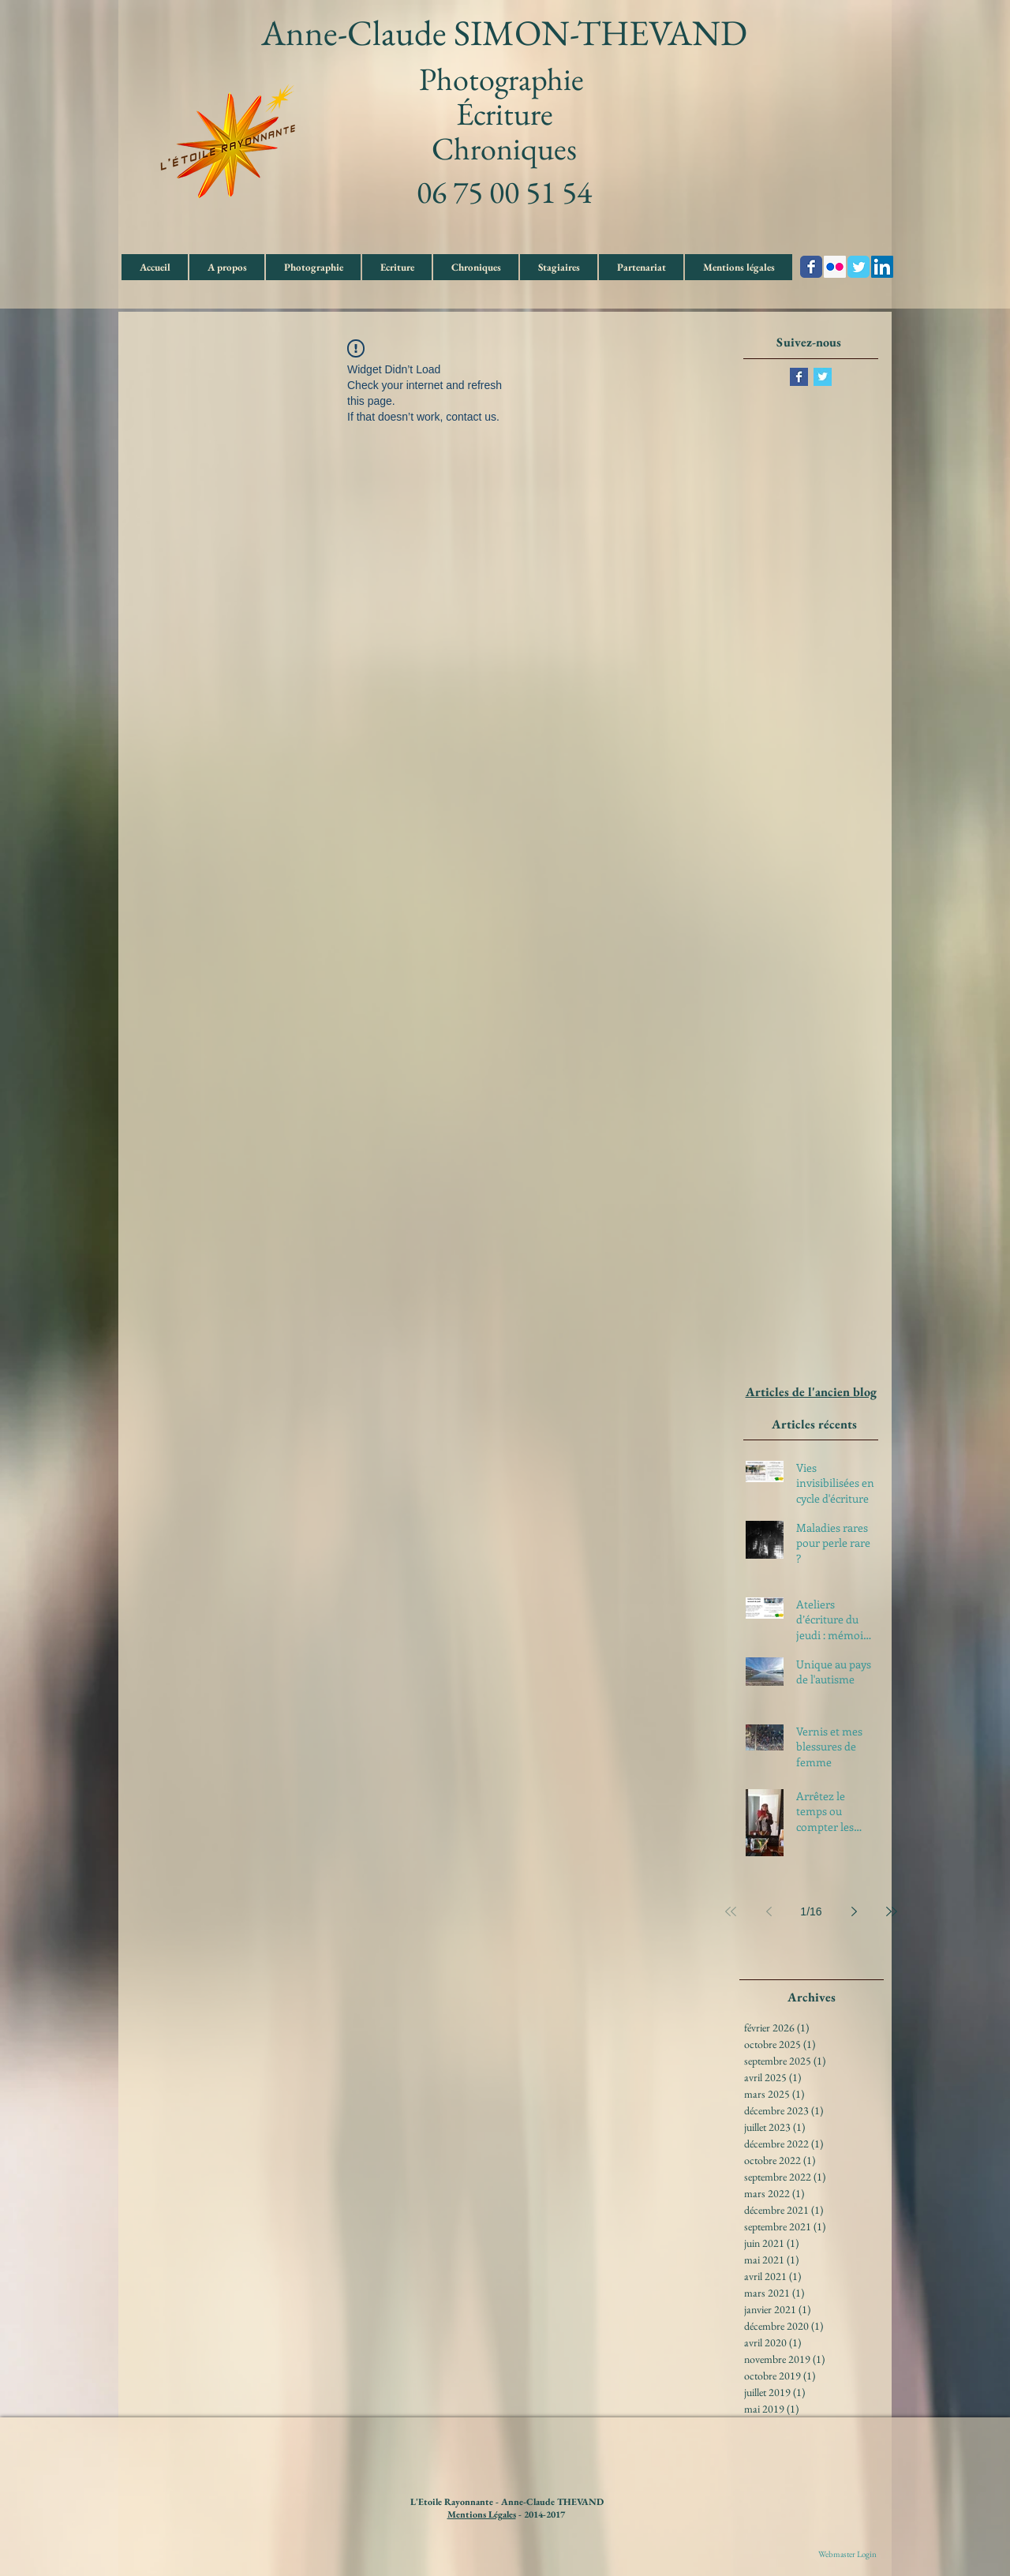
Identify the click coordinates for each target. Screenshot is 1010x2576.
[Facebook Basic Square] (799, 377)
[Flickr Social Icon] (835, 267)
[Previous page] (768, 1911)
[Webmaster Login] (847, 2555)
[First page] (730, 1911)
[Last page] (891, 1911)
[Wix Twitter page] (858, 267)
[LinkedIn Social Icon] (882, 267)
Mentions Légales (481, 2514)
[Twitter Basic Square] (823, 377)
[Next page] (854, 1911)
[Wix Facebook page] (811, 267)
